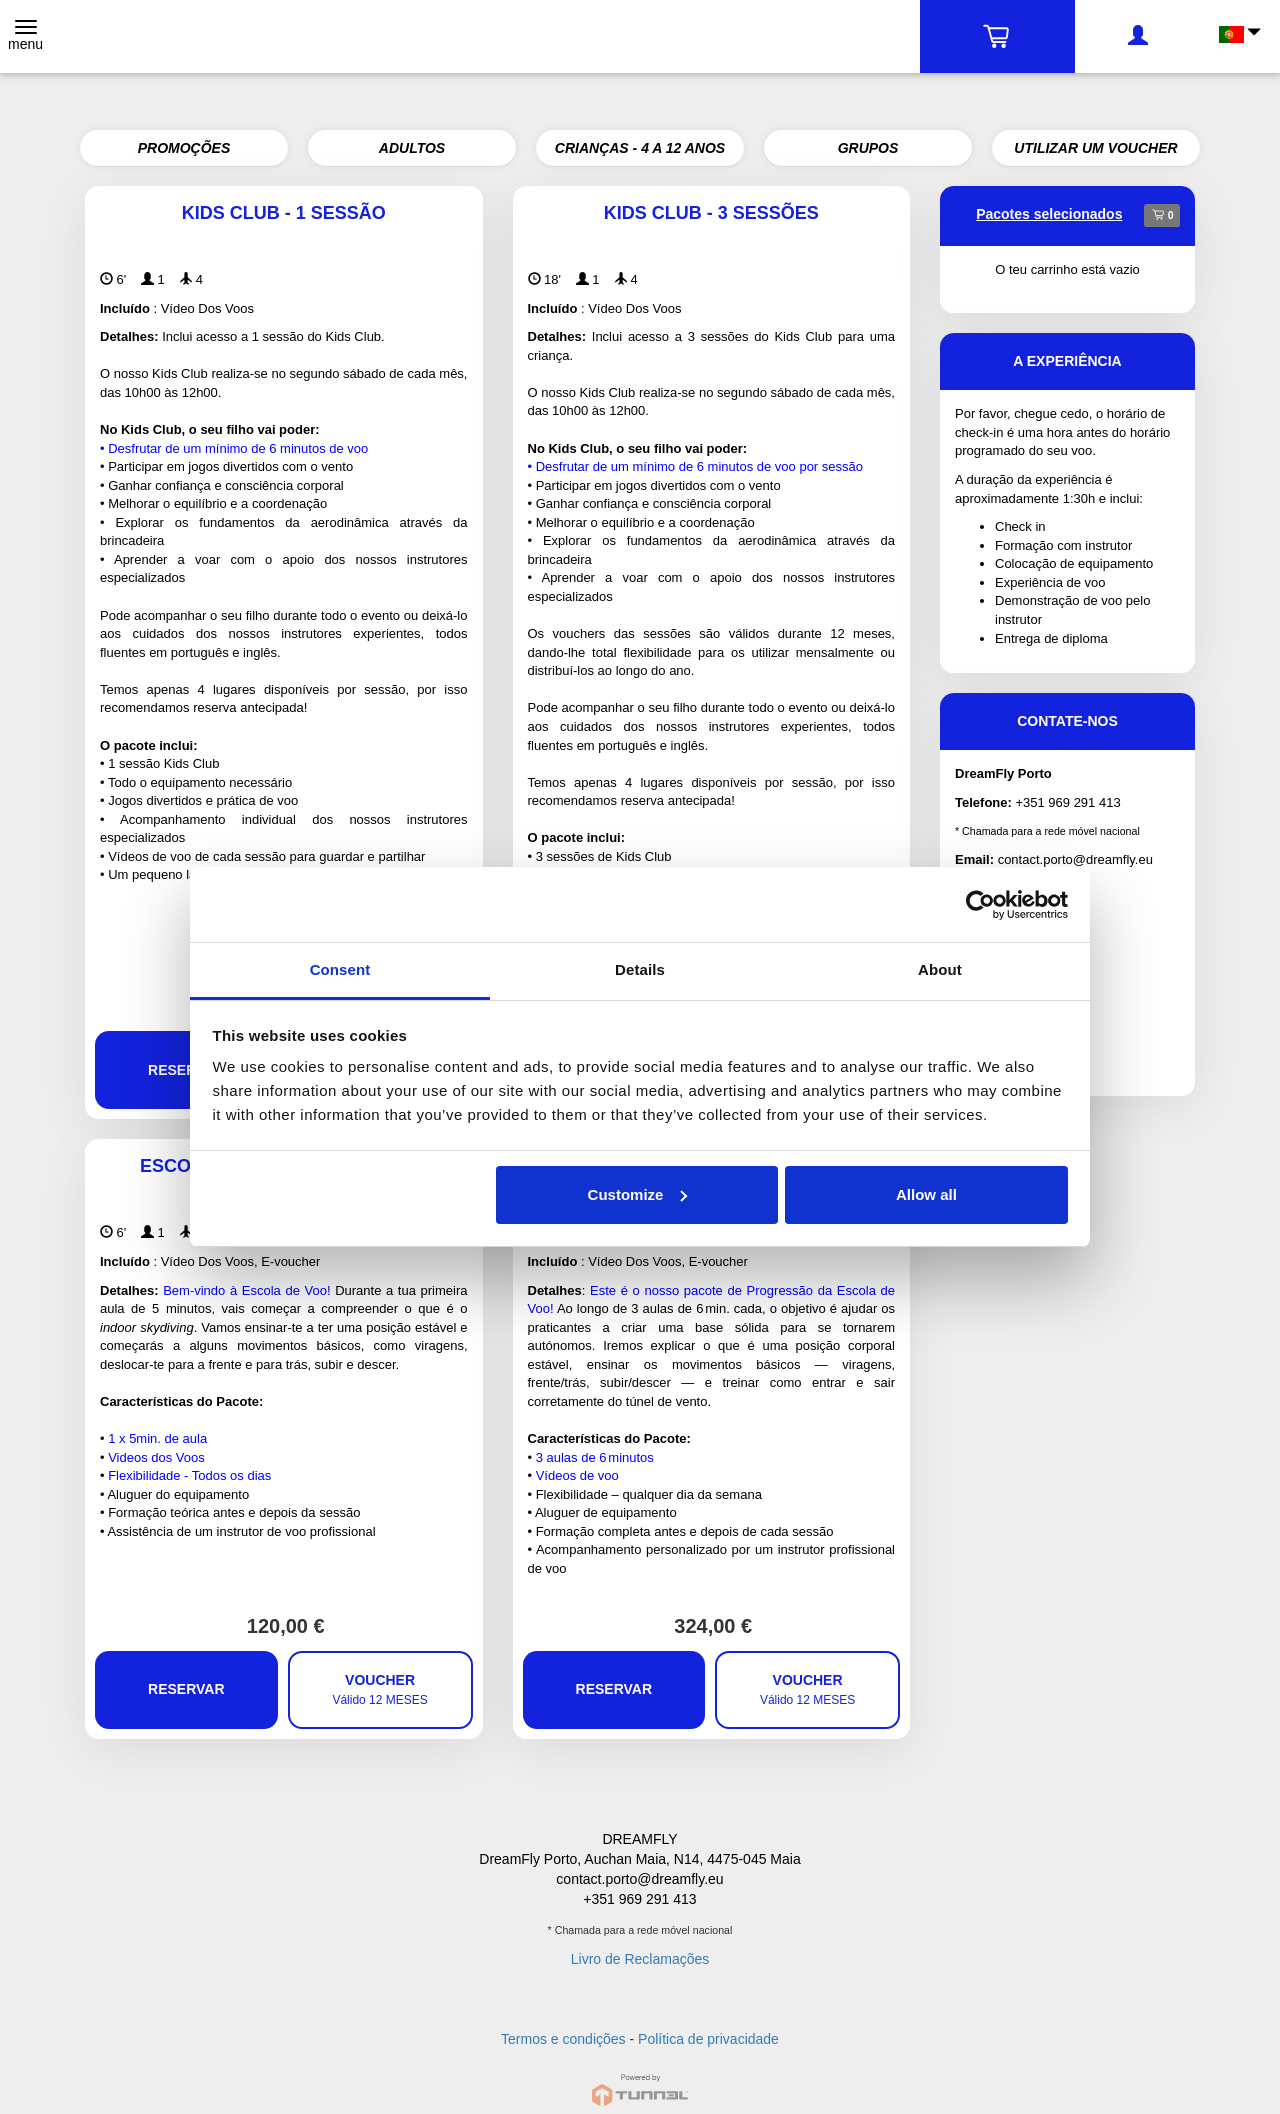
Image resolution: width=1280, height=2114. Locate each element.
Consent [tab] (340, 969)
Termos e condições (563, 2039)
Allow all (926, 1194)
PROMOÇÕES (184, 148)
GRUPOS (868, 148)
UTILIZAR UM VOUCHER (1095, 148)
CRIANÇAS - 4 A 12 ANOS (640, 148)
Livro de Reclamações (640, 1959)
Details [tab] (640, 969)
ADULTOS (412, 148)
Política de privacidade (708, 2039)
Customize (638, 1194)
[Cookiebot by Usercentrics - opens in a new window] (980, 905)
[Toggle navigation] (25, 37)
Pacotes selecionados (1049, 214)
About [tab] (940, 969)
